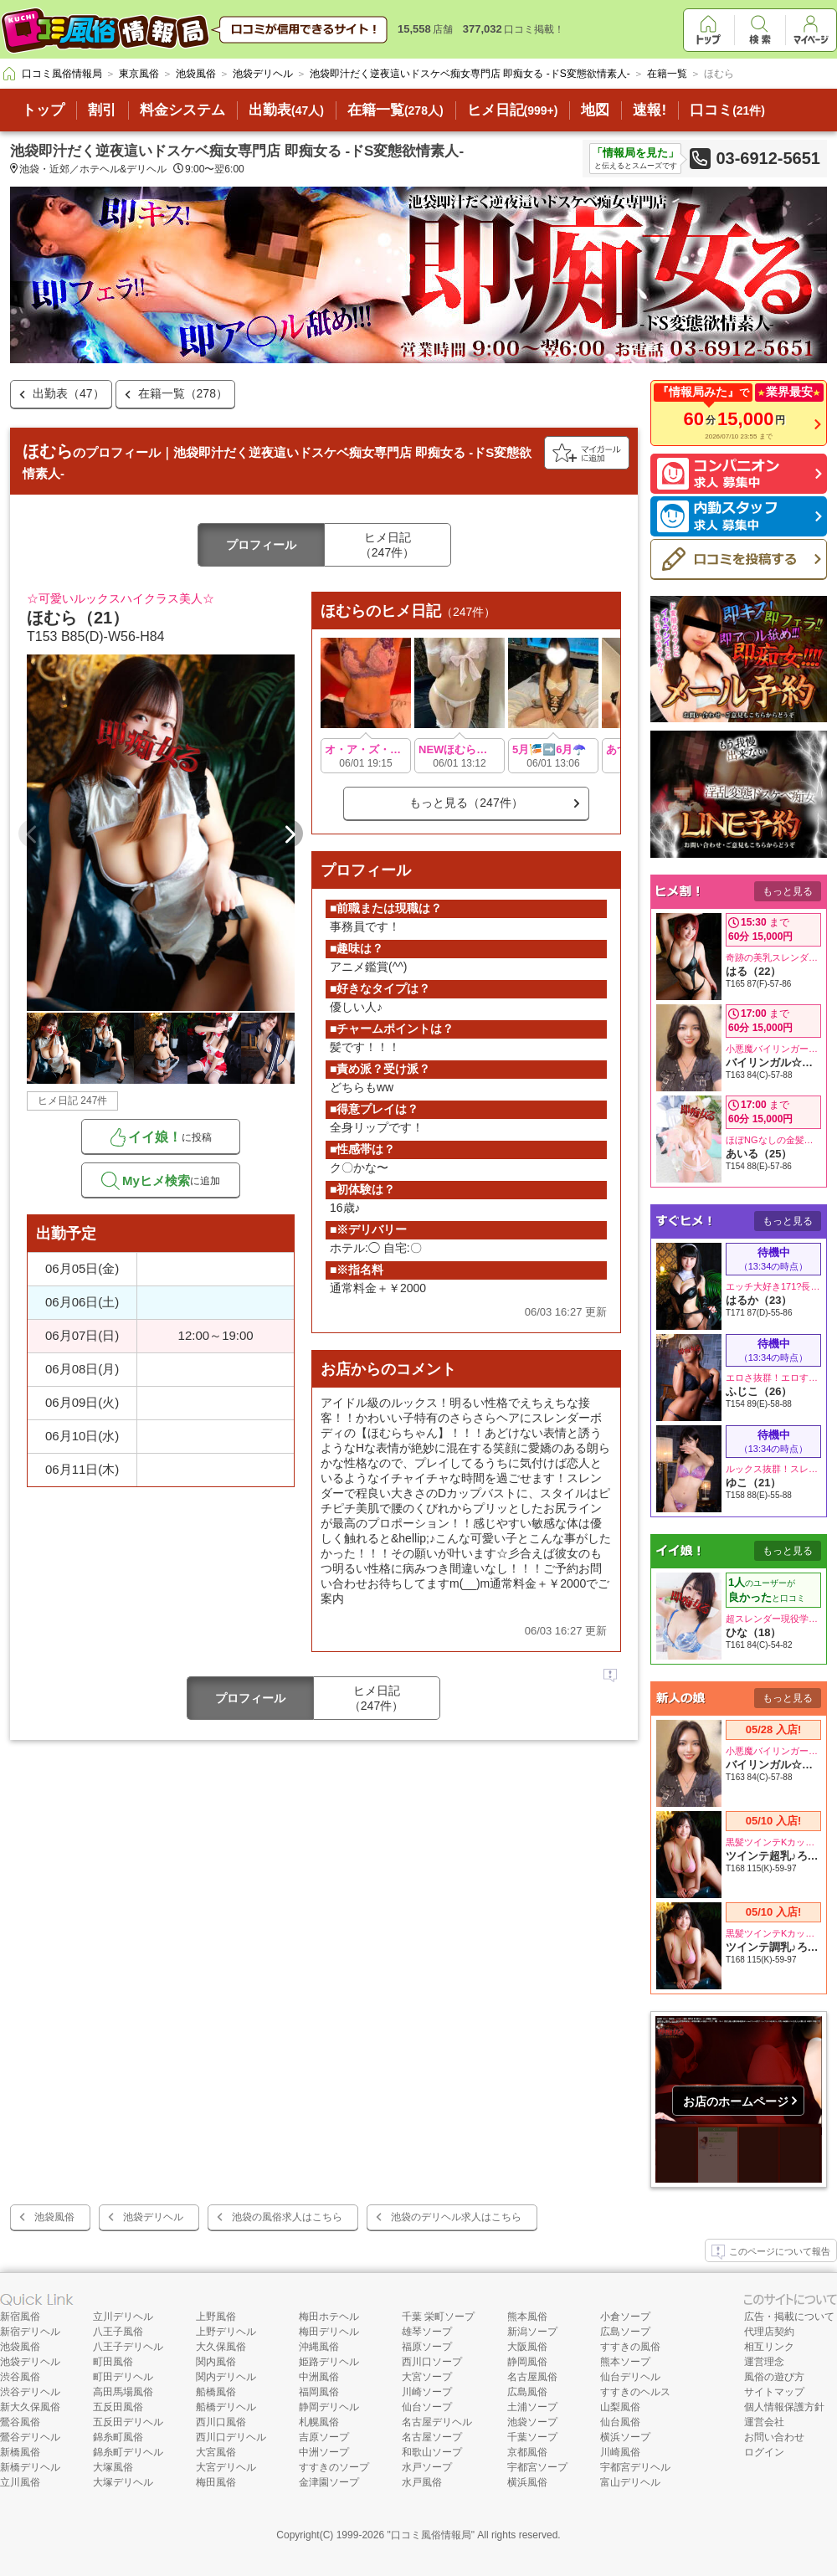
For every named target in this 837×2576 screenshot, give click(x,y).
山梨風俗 (620, 2407)
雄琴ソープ (427, 2331)
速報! (649, 110)
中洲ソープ (324, 2452)
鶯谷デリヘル (30, 2437)
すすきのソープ (334, 2467)
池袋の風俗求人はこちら (287, 2217)
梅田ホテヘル (329, 2316)
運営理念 (764, 2362)
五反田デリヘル (128, 2422)
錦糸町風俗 (118, 2437)
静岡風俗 (527, 2362)
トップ (43, 110)
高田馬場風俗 (123, 2392)
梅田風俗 (216, 2482)
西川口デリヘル (231, 2437)
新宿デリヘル (30, 2331)
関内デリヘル (226, 2377)
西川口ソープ (432, 2362)
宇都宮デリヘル (635, 2467)
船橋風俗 (216, 2392)
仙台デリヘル (630, 2377)
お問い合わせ (774, 2437)
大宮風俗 (216, 2452)
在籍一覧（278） (183, 393)
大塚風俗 (113, 2467)
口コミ (727, 110)
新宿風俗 (20, 2316)
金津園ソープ (329, 2482)
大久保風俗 (221, 2347)
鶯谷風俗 (20, 2422)
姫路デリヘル (329, 2362)
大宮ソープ (427, 2377)
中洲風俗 (319, 2377)
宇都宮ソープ (537, 2467)
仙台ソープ (427, 2407)
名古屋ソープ (432, 2437)
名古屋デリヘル (437, 2422)
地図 (595, 110)
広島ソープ (625, 2331)
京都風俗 (527, 2452)
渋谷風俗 (20, 2377)
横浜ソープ (625, 2437)
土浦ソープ (532, 2407)
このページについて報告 (770, 2252)
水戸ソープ (427, 2467)
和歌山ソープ (432, 2452)
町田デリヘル (123, 2377)
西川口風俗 (221, 2422)
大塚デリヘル (123, 2482)
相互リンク (769, 2347)
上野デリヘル (226, 2331)
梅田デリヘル (329, 2331)
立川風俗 (20, 2482)
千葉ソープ (532, 2437)
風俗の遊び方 (774, 2377)
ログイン (764, 2452)
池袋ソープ (532, 2422)
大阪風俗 (527, 2347)
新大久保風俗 (30, 2407)
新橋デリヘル (30, 2467)
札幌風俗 (319, 2422)
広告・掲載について (789, 2316)
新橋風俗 (20, 2452)
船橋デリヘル (226, 2407)
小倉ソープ (625, 2316)
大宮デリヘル (226, 2467)
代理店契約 (769, 2331)
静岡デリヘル (329, 2407)
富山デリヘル (630, 2482)
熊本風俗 (527, 2316)
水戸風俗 (422, 2482)
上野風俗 (216, 2316)
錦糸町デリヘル (128, 2452)
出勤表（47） (69, 393)
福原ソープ (427, 2347)
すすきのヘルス (635, 2392)
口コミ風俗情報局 (431, 2535)
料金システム (182, 110)
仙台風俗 (620, 2422)
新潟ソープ (532, 2331)
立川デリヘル (123, 2316)
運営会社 (764, 2422)
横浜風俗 (527, 2482)
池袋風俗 (54, 2217)
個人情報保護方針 (784, 2407)
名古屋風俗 (532, 2377)
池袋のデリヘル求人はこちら (456, 2217)
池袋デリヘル (153, 2217)
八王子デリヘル (128, 2347)
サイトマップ (774, 2392)
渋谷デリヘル (30, 2392)
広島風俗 (527, 2392)
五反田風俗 (118, 2407)
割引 (102, 110)
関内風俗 (216, 2362)
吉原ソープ (324, 2437)
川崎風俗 (620, 2452)
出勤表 (286, 110)
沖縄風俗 (319, 2347)
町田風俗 (113, 2362)
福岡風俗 (319, 2392)
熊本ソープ (625, 2362)
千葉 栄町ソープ (438, 2316)
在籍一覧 (395, 110)
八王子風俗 (118, 2331)
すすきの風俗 (630, 2347)
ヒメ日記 (512, 110)
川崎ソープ (427, 2392)
